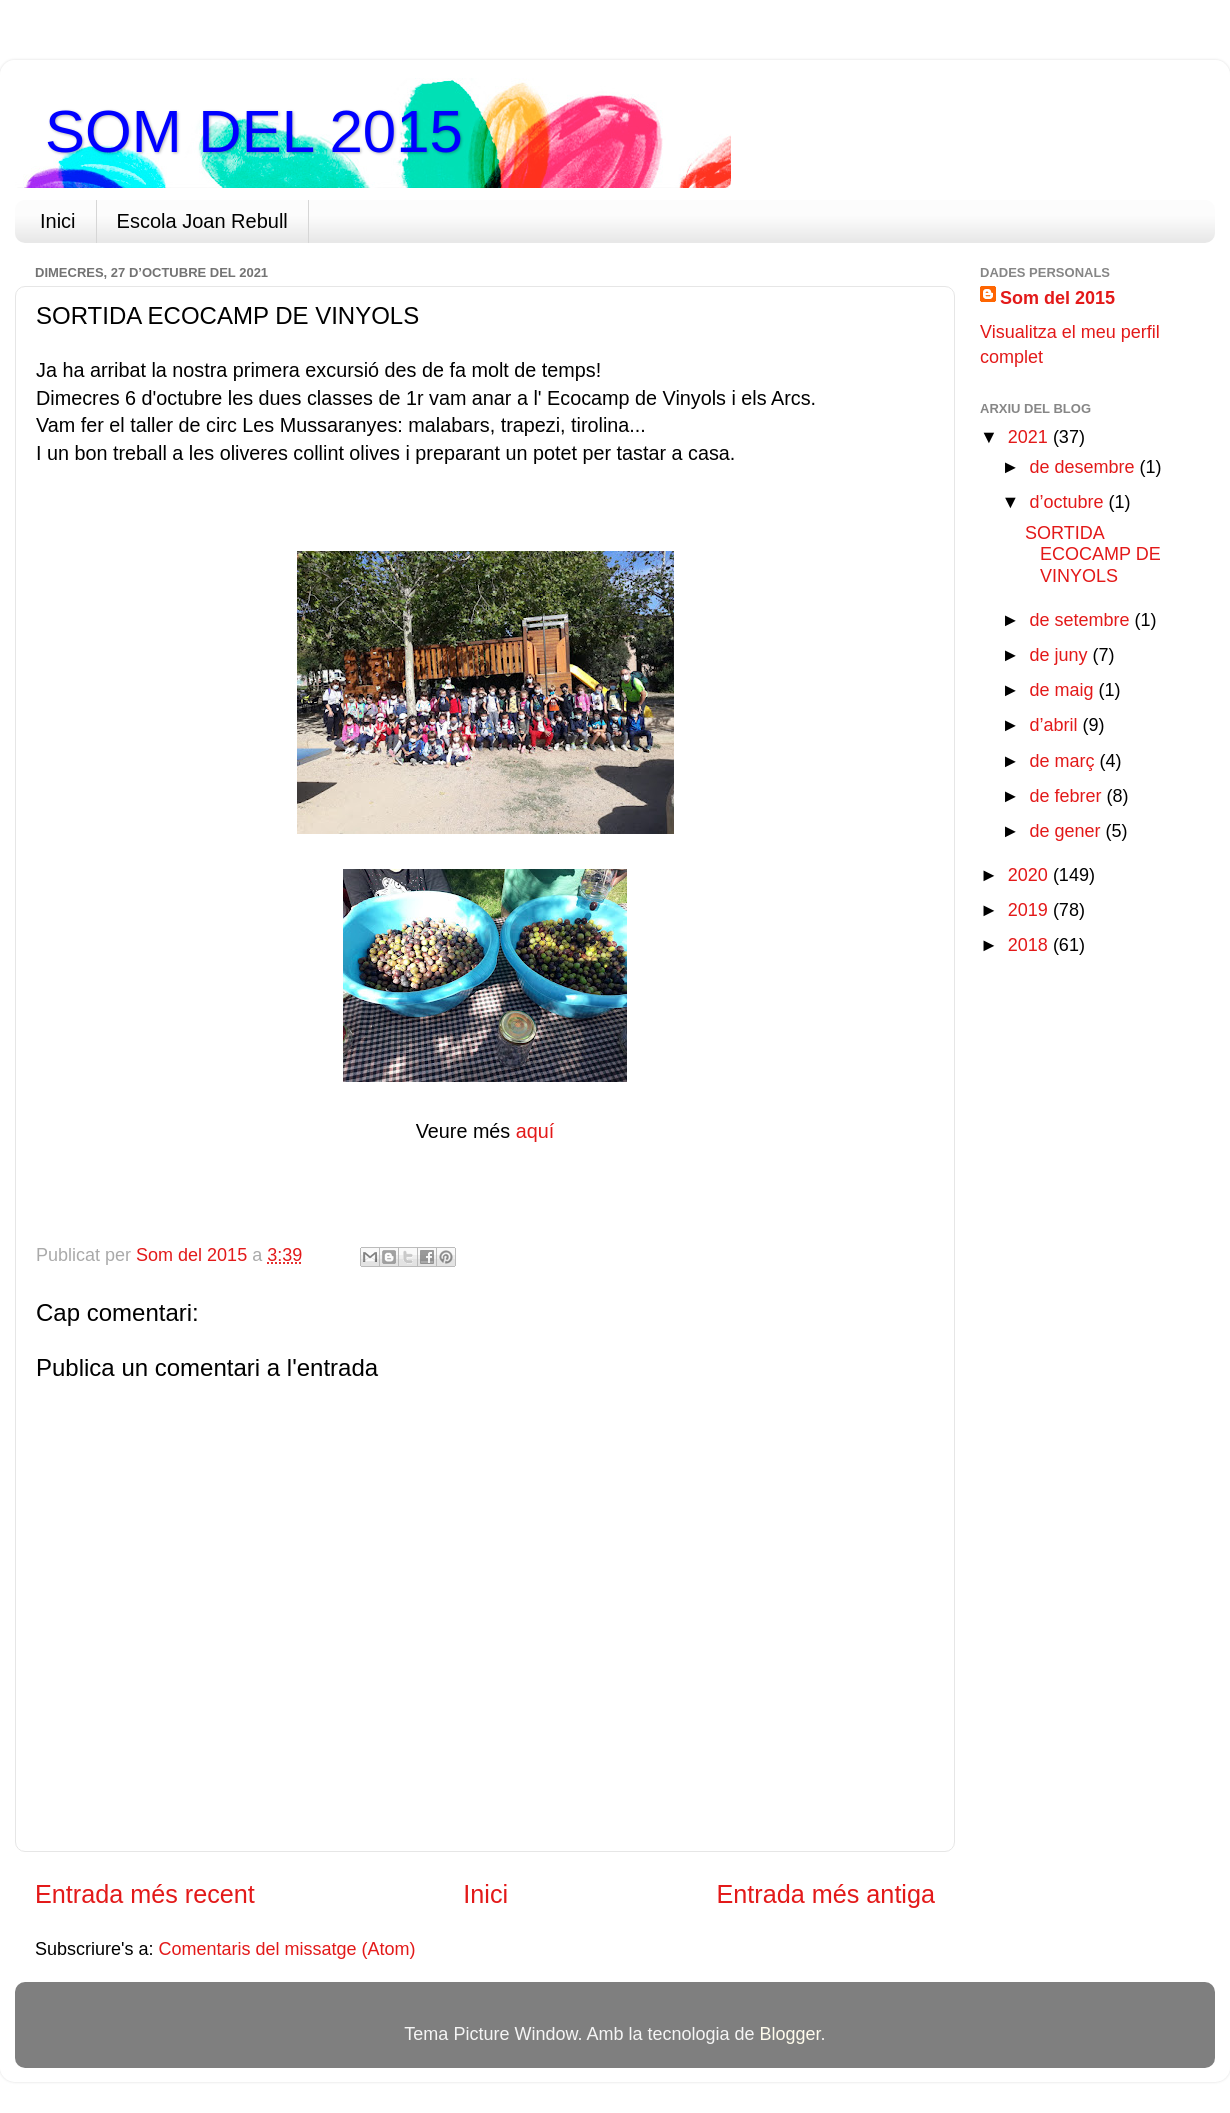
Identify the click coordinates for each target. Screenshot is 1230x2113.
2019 (1030, 910)
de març (1064, 761)
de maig (1063, 690)
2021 (1030, 437)
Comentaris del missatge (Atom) (287, 1949)
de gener (1067, 831)
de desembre (1084, 467)
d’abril (1055, 725)
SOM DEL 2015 (254, 131)
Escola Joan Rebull (202, 221)
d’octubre (1068, 502)
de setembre (1081, 620)
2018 (1030, 945)
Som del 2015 (1057, 298)
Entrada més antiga (826, 1894)
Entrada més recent (145, 1894)
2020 (1030, 875)
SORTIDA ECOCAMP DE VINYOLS (1093, 554)
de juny (1060, 655)
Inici (58, 221)
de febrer (1067, 796)
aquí (535, 1131)
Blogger (790, 2034)
